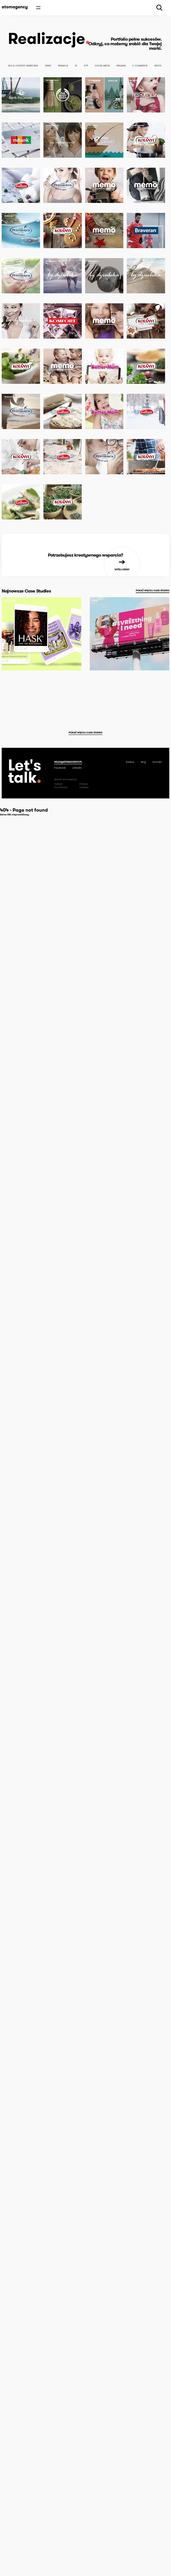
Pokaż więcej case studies (152, 590)
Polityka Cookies (84, 785)
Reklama (121, 65)
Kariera (130, 762)
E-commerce (140, 65)
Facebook (60, 767)
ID (76, 65)
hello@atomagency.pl (68, 761)
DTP (86, 65)
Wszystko (160, 65)
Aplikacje (63, 65)
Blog (143, 762)
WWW (48, 65)
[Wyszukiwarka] (159, 8)
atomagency (15, 6)
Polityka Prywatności (61, 785)
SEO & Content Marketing (23, 65)
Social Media (102, 65)
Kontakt (157, 762)
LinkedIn (77, 767)
